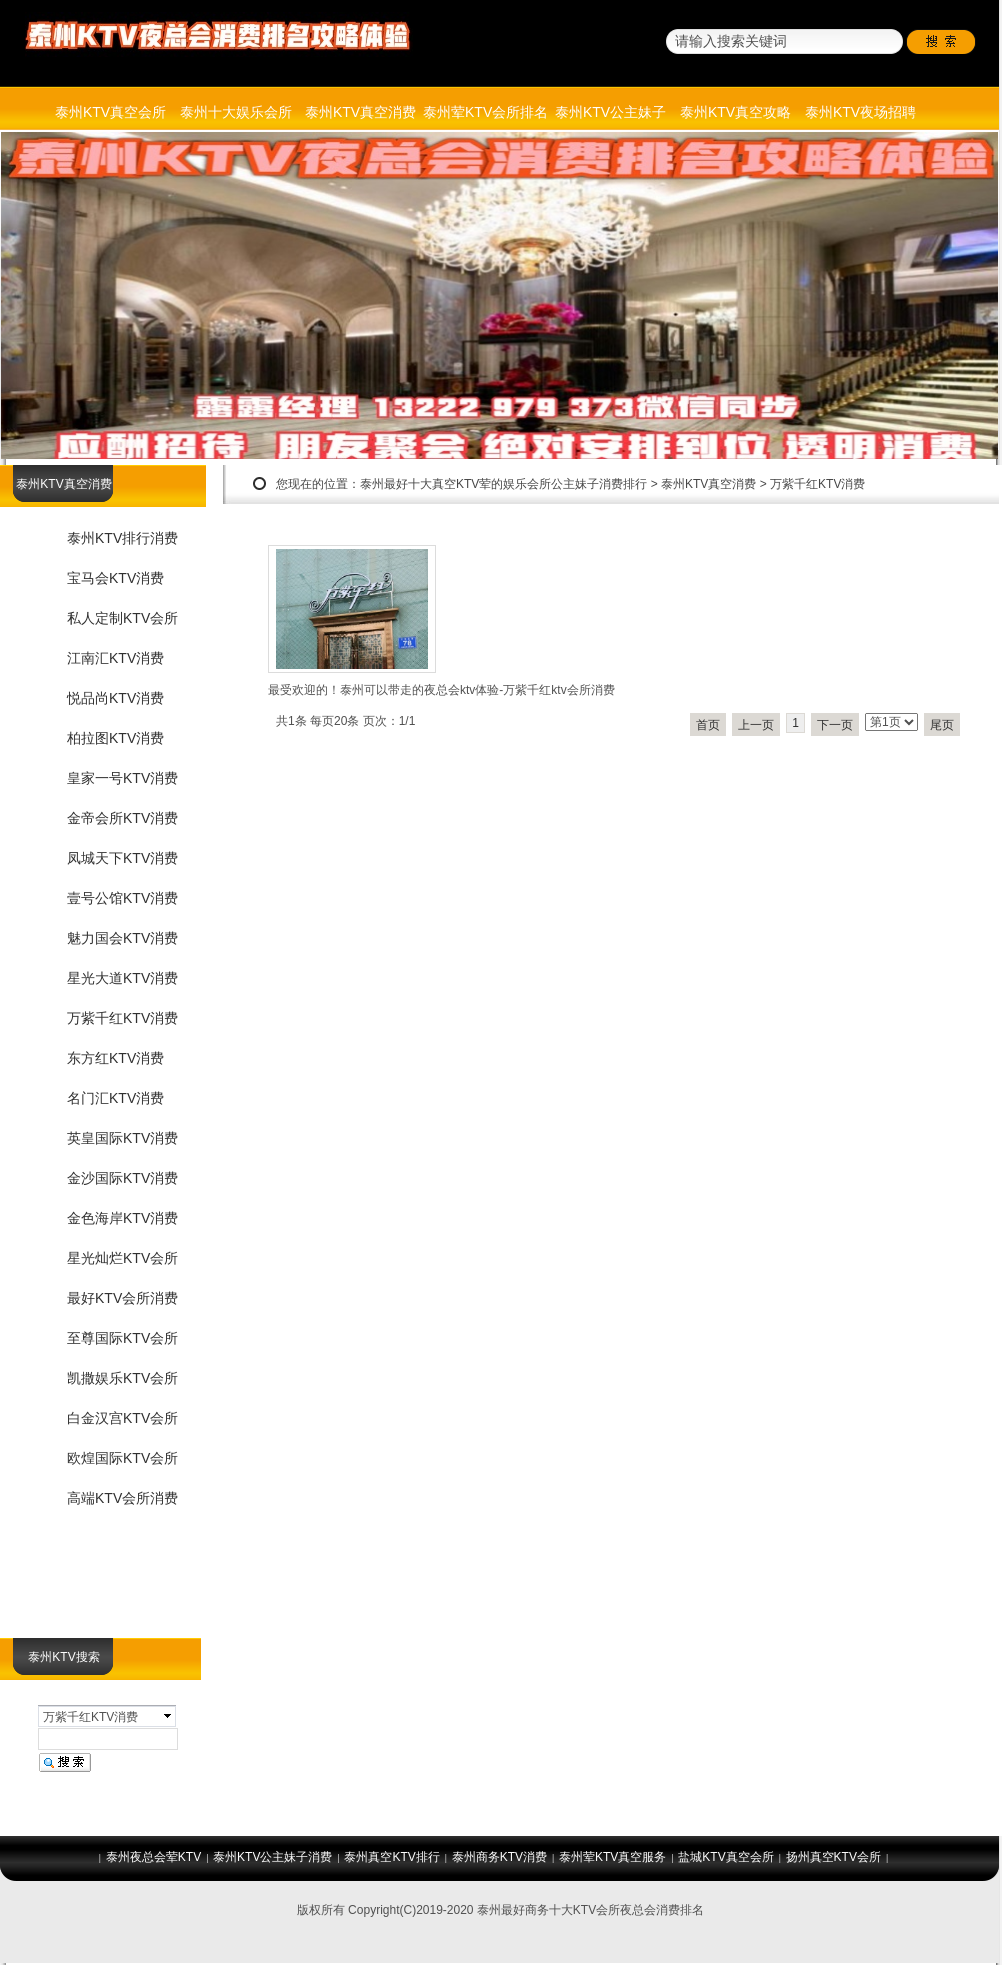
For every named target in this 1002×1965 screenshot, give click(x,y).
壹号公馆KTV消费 (122, 898)
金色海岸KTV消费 (122, 1218)
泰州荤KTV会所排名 (485, 112)
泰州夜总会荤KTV (153, 1857)
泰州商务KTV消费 (499, 1857)
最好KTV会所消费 (122, 1298)
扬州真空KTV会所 (833, 1857)
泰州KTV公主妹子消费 (272, 1857)
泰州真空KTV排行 (391, 1857)
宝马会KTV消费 (115, 578)
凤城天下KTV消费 (122, 858)
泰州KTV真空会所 (110, 112)
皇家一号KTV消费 (122, 778)
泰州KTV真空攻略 (735, 112)
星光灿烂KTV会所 (122, 1258)
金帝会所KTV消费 (122, 818)
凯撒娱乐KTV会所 (122, 1378)
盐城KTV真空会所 (725, 1857)
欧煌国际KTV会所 (122, 1458)
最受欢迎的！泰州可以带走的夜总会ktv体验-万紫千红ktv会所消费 (441, 690)
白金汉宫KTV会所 (122, 1418)
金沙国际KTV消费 (122, 1178)
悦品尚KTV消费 (115, 698)
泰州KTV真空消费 (360, 112)
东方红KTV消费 (115, 1058)
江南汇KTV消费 (115, 658)
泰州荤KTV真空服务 (612, 1857)
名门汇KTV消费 (115, 1098)
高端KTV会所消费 (122, 1498)
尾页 (942, 725)
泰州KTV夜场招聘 (860, 112)
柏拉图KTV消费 (115, 738)
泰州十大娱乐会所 (236, 112)
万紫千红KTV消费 (817, 484)
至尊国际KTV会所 (122, 1338)
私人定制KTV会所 (122, 618)
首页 (708, 725)
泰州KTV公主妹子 (610, 112)
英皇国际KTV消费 (122, 1138)
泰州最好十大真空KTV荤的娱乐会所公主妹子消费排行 (503, 484)
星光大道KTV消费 (122, 978)
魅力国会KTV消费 (122, 938)
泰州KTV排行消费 (122, 538)
